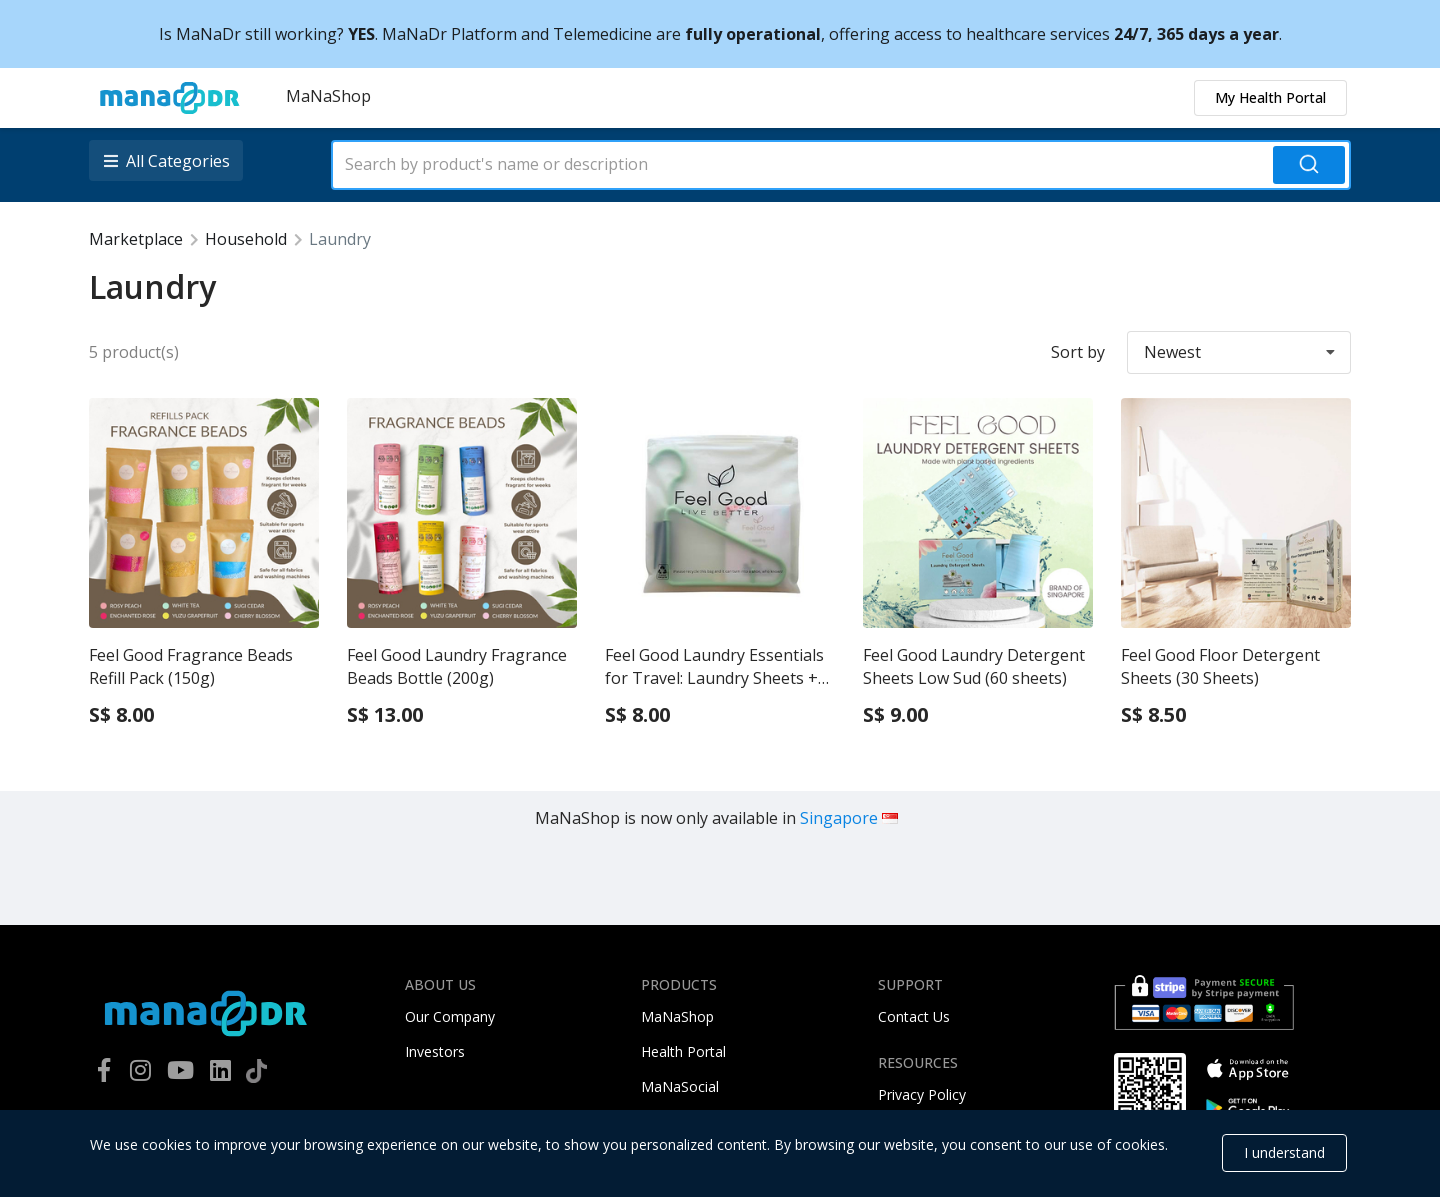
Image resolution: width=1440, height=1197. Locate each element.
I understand (1284, 1152)
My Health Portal (1270, 97)
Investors (435, 1051)
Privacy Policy (922, 1094)
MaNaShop (328, 96)
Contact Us (914, 1016)
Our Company (450, 1016)
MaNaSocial (680, 1086)
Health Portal (683, 1051)
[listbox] (168, 160)
